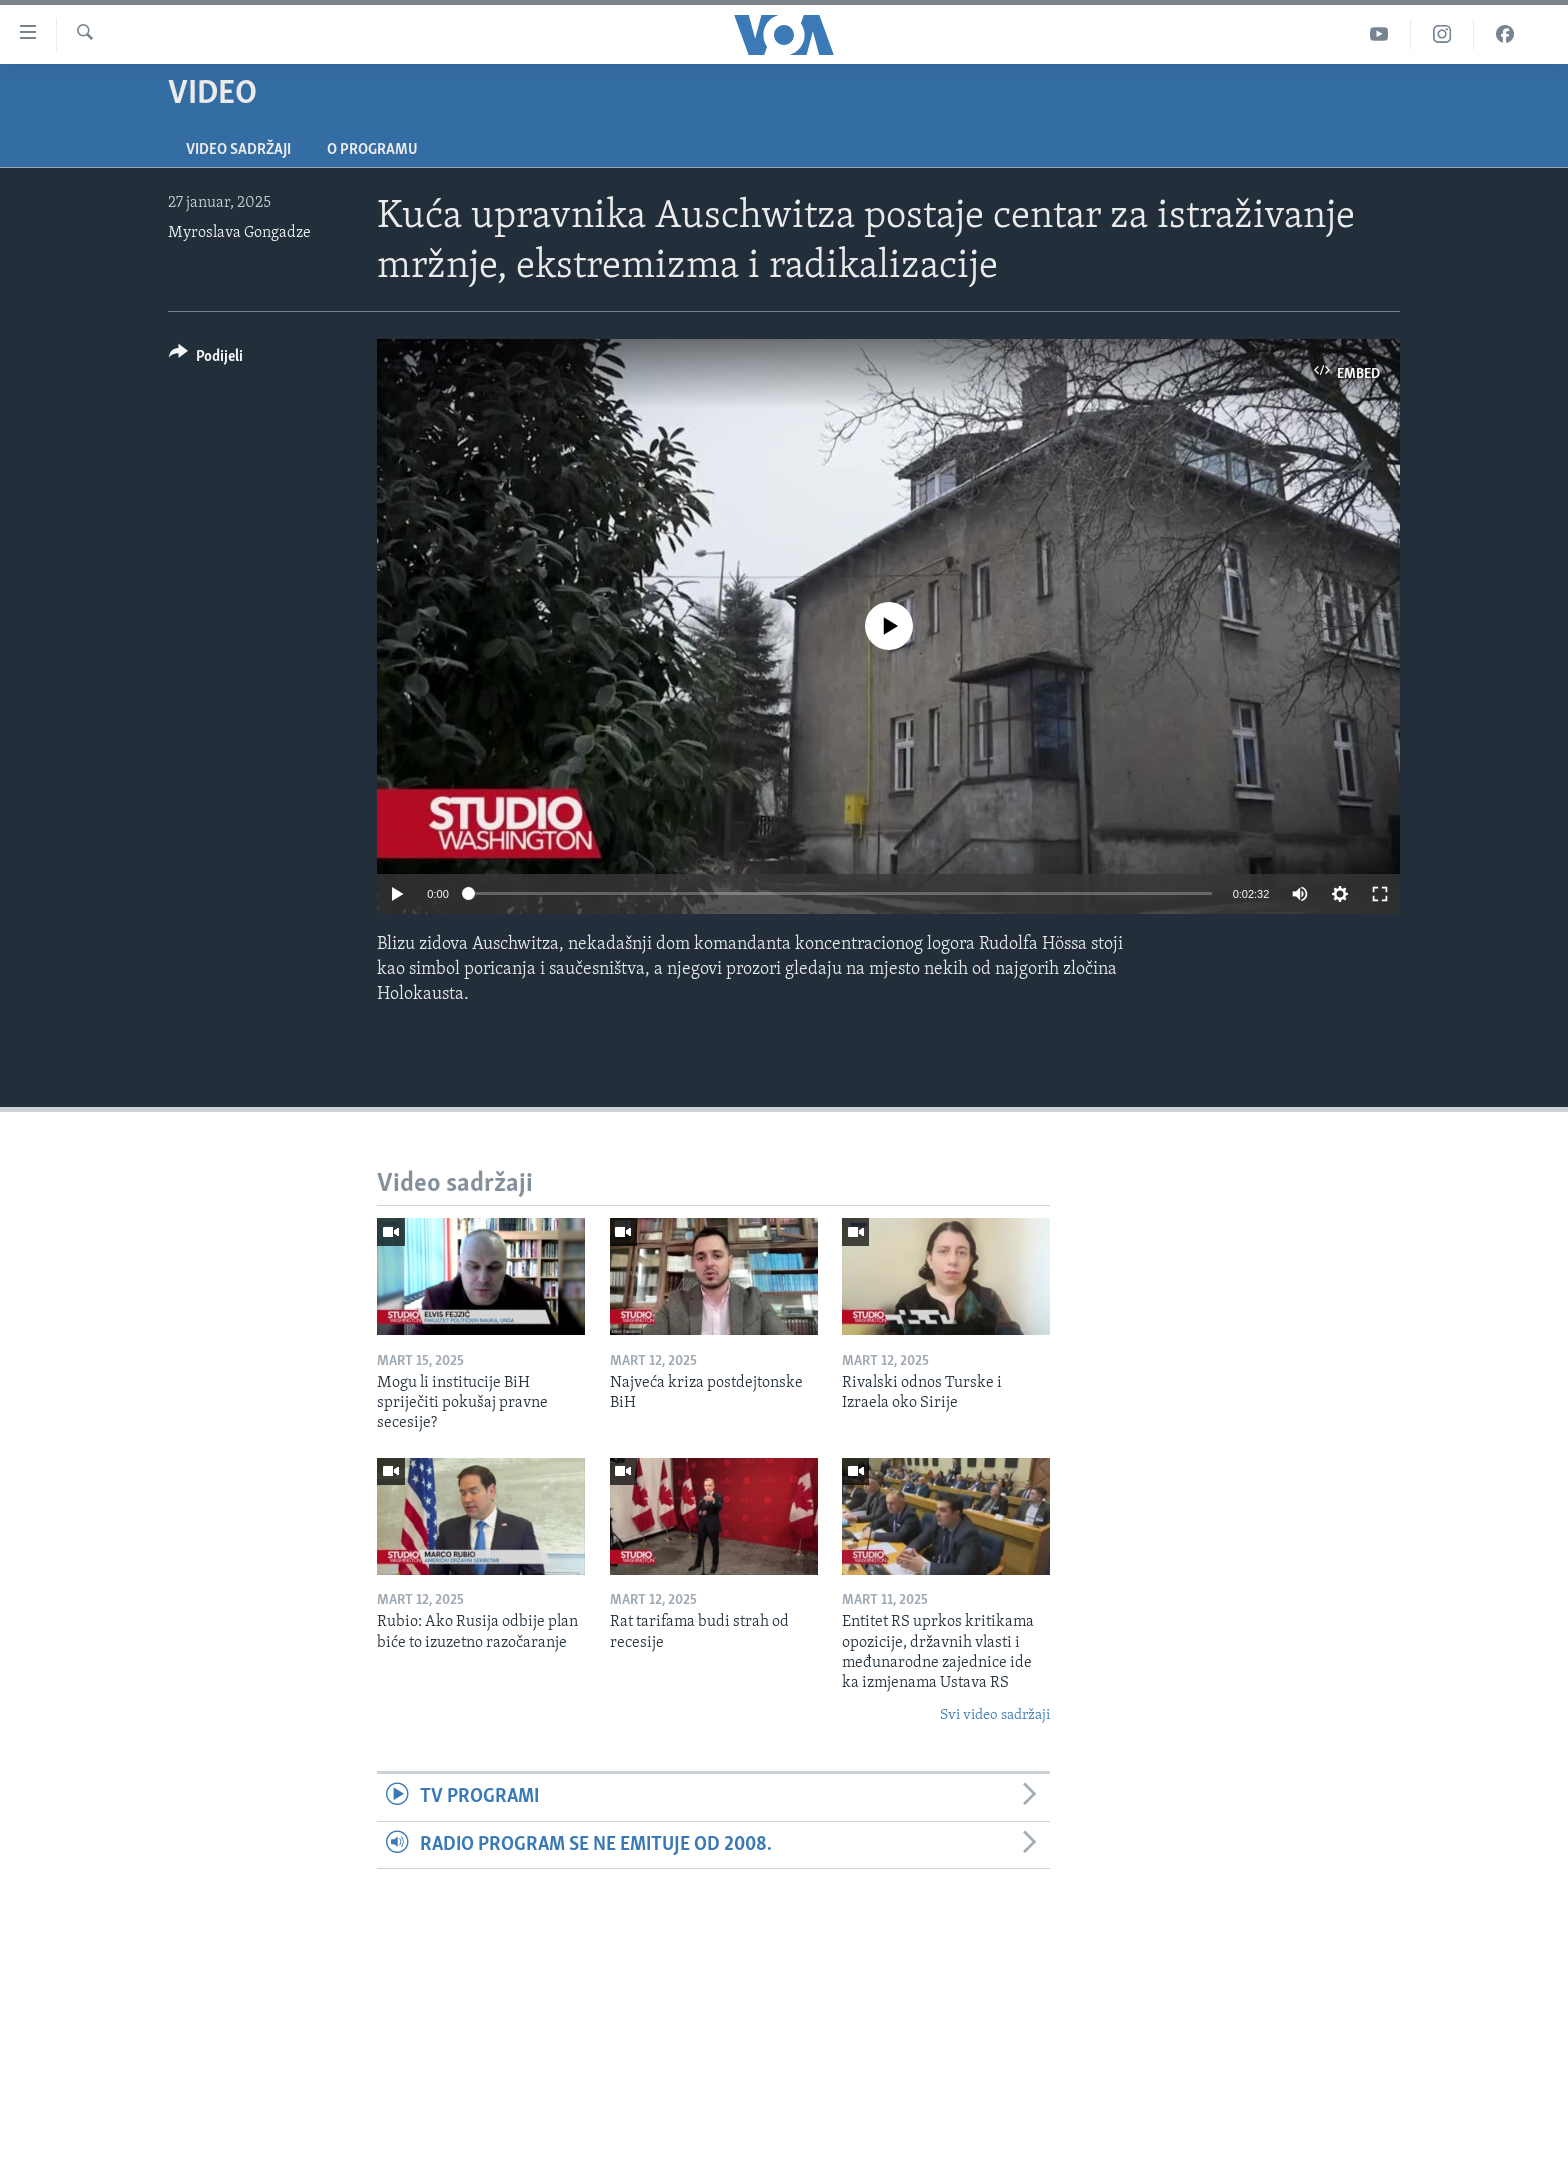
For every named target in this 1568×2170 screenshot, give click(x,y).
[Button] (206, 359)
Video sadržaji (238, 150)
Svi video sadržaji (995, 1715)
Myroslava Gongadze (239, 233)
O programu (372, 150)
